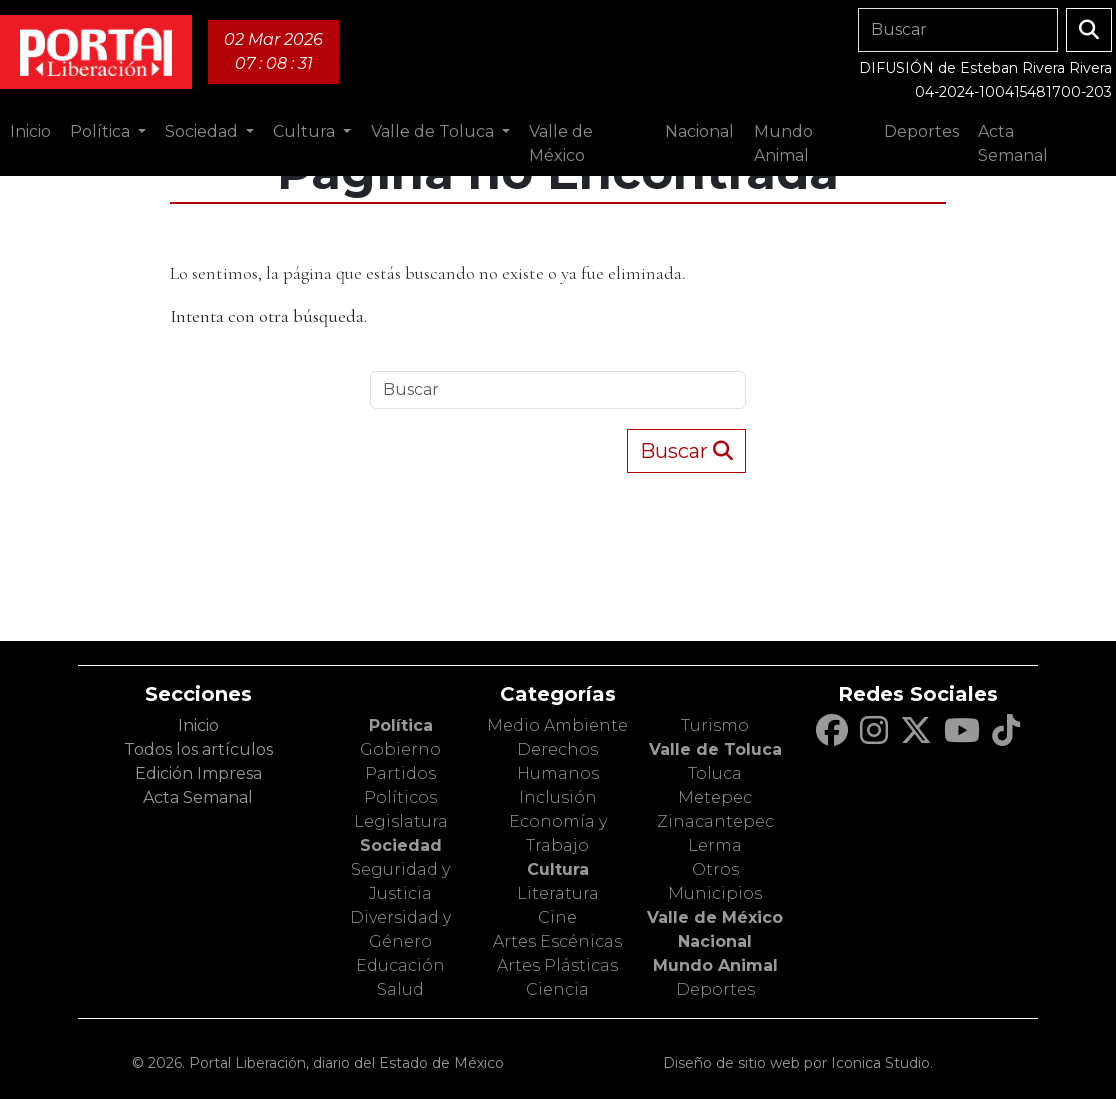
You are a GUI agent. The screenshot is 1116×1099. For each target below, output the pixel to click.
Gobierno (400, 749)
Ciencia (557, 989)
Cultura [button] (306, 131)
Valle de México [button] (561, 143)
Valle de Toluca (715, 749)
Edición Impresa (198, 773)
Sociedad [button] (203, 131)
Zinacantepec (715, 821)
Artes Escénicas (557, 941)
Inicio (30, 131)
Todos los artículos (198, 749)
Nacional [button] (699, 131)
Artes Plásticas (557, 965)
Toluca (715, 773)
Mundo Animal (715, 965)
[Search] (958, 30)
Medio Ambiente (557, 725)
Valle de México (715, 917)
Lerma (715, 845)
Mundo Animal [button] (783, 143)
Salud (400, 989)
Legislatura (401, 821)
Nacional (715, 941)
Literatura (558, 893)
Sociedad (401, 845)
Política (401, 725)
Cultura (558, 869)
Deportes (715, 989)
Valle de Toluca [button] (434, 131)
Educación (400, 965)
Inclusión (558, 797)
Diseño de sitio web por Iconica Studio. (798, 1063)
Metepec (715, 797)
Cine (557, 917)
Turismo (715, 725)
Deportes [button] (921, 131)
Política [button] (102, 131)
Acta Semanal (1013, 143)
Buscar (686, 451)
